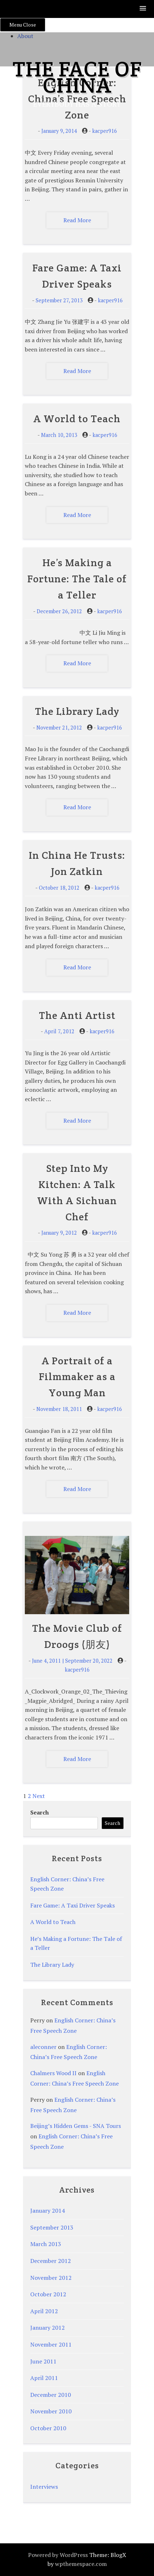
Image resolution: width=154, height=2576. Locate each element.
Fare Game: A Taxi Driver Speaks (72, 1905)
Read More (77, 220)
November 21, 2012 (59, 727)
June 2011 (43, 2361)
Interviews (44, 2487)
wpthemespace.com (81, 2564)
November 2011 (51, 2344)
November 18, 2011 (59, 1409)
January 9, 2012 (59, 1232)
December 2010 (50, 2395)
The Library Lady (77, 711)
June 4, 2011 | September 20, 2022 (72, 1660)
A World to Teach (77, 418)
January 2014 (47, 2210)
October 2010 (48, 2428)
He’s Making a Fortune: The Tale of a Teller (77, 578)
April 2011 (44, 2378)
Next (38, 1796)
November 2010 (51, 2411)
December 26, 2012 (59, 611)
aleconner (43, 2047)
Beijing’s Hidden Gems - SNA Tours (75, 2126)
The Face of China (77, 77)
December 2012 (50, 2261)
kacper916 (104, 130)
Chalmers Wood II (53, 2073)
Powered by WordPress (58, 2555)
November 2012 (51, 2278)
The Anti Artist (77, 1015)
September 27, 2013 (59, 300)
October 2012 (48, 2294)
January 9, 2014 (59, 130)
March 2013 (45, 2244)
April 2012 (44, 2311)
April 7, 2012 (59, 1031)
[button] (143, 9)
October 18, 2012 (59, 887)
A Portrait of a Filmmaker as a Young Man (77, 1376)
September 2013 (51, 2227)
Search (39, 1812)
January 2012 (47, 2328)
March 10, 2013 (59, 435)
